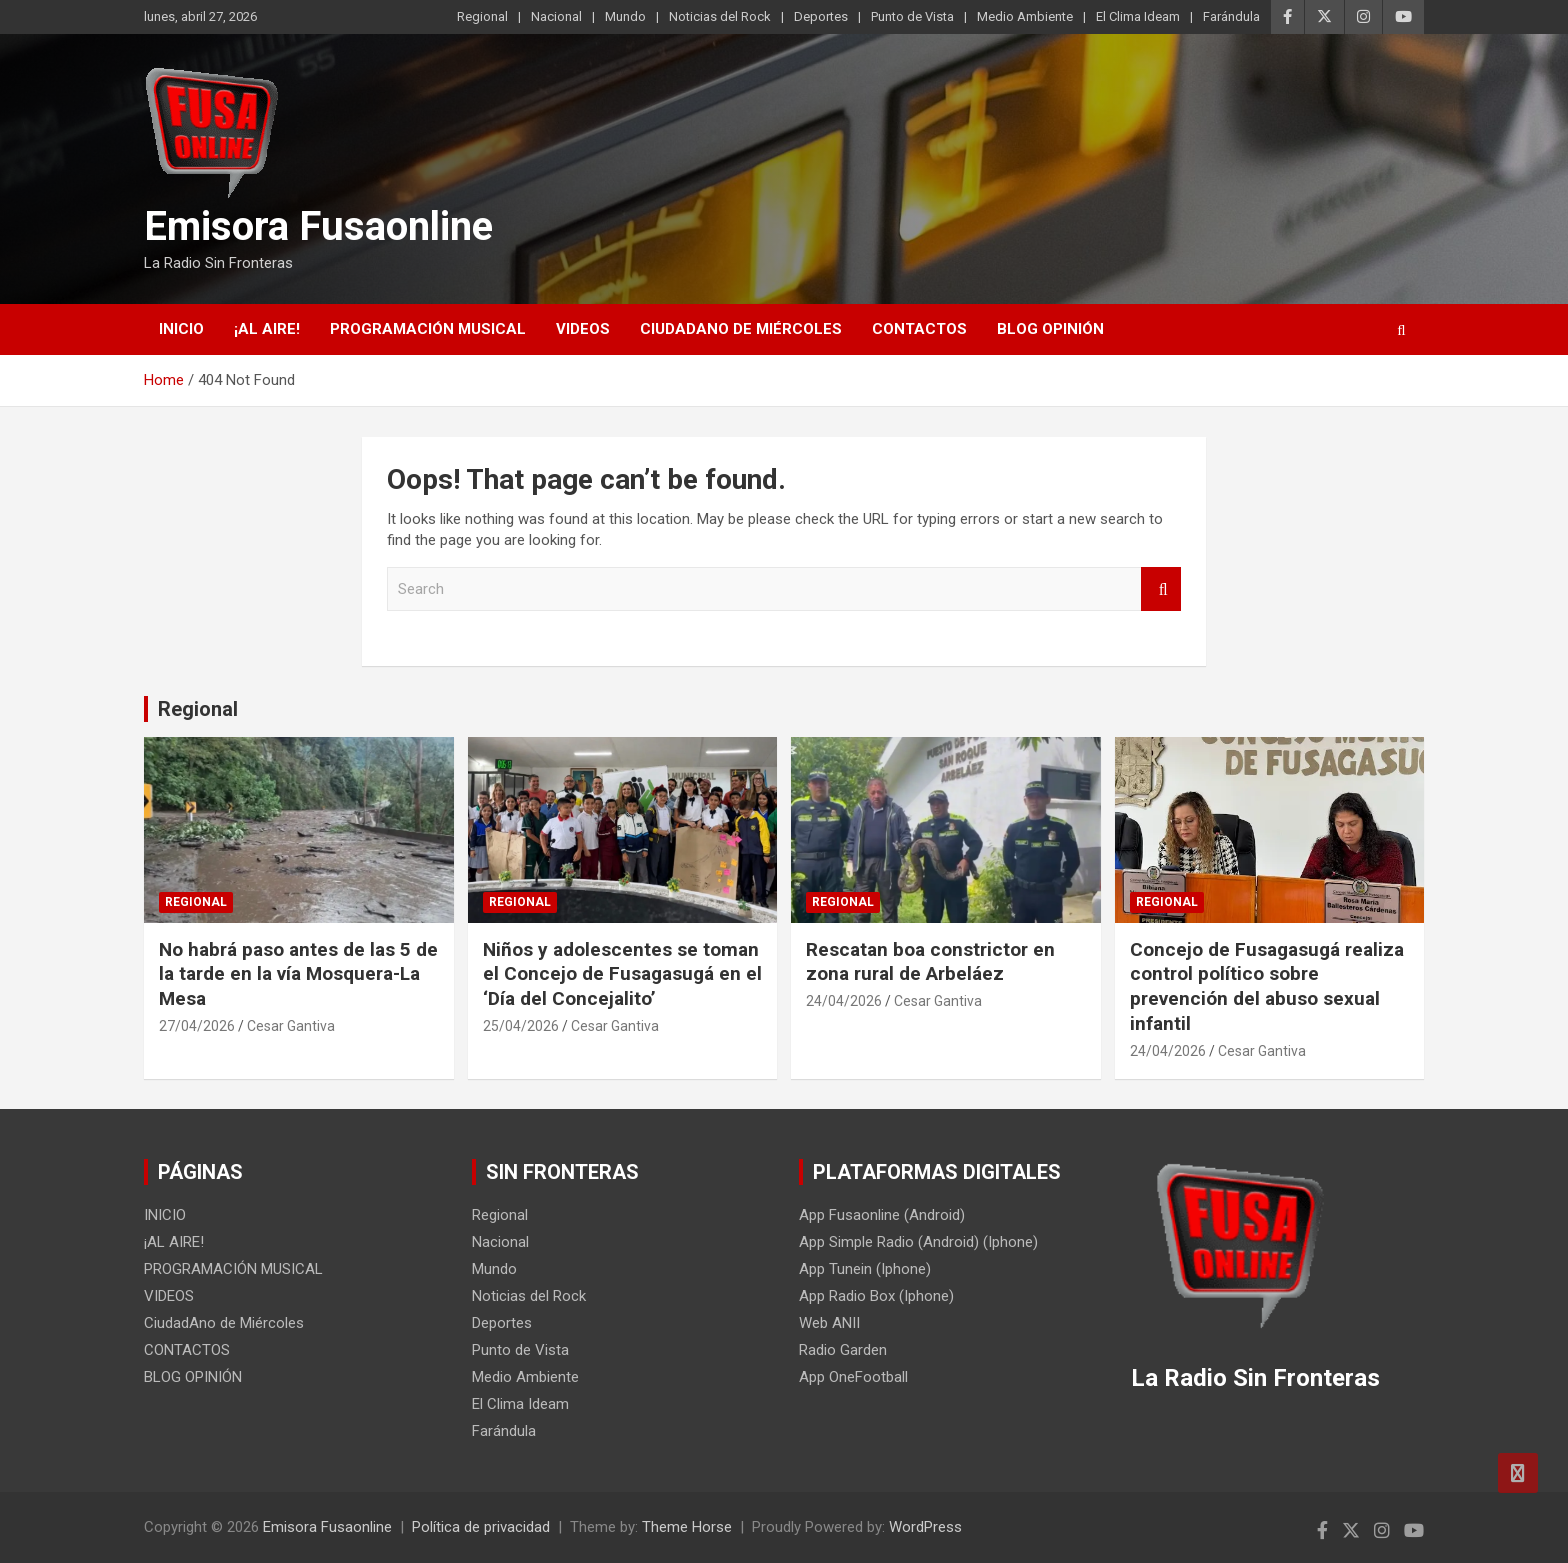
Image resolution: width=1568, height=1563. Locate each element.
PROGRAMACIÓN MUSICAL (428, 329)
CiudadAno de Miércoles (741, 329)
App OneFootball (853, 1377)
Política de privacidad (481, 1527)
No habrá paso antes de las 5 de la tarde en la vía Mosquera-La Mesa (298, 974)
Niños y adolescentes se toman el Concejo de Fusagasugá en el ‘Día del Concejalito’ (622, 974)
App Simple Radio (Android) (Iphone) (918, 1242)
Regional (482, 16)
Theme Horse (687, 1527)
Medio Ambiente (1025, 16)
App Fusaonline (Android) (882, 1215)
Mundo (625, 16)
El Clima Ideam (1138, 16)
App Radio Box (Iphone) (876, 1296)
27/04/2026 (197, 1026)
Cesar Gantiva (291, 1026)
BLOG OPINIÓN (1050, 329)
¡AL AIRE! (267, 329)
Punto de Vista (912, 16)
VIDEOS (583, 329)
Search (1161, 589)
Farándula (1231, 16)
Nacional (556, 16)
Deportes (821, 16)
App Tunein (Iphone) (865, 1269)
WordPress (925, 1527)
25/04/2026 (521, 1026)
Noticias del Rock (720, 16)
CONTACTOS (919, 329)
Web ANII (829, 1323)
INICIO (181, 329)
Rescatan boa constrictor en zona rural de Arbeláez (930, 962)
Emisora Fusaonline (318, 226)
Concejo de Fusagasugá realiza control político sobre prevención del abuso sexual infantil (1267, 986)
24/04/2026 (844, 1001)
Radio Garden (843, 1350)
